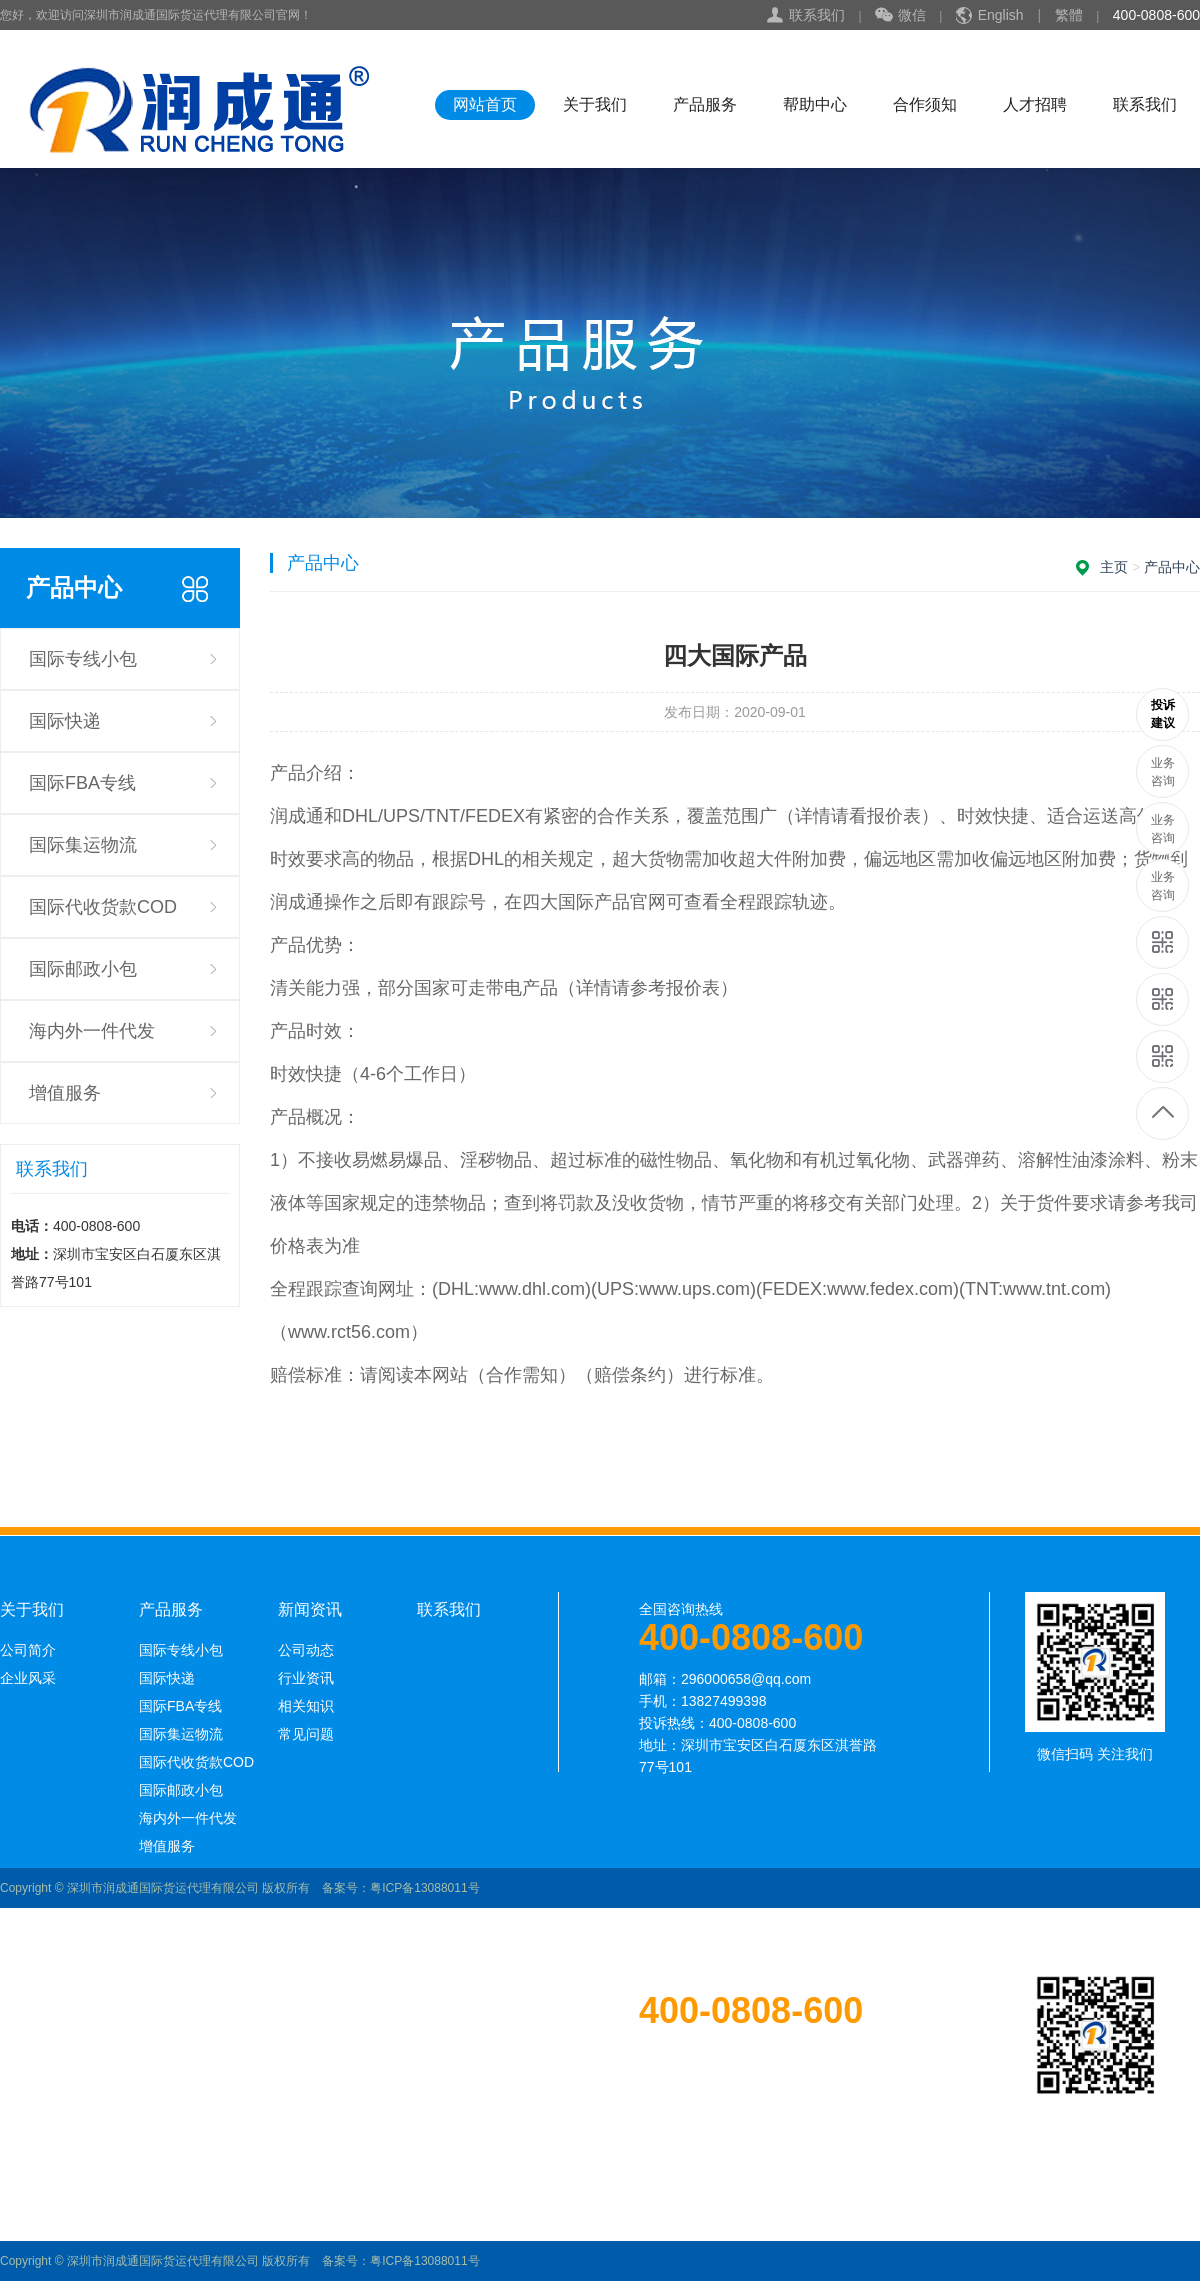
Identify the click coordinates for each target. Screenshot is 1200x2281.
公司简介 (28, 1650)
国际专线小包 (83, 659)
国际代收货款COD (103, 907)
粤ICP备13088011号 (424, 1888)
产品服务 (705, 104)
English (1001, 15)
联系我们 (817, 15)
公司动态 (306, 1650)
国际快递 (65, 721)
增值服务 (65, 1093)
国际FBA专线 (82, 783)
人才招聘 (1035, 104)
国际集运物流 (83, 845)
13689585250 (1163, 714)
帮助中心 (815, 104)
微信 (900, 16)
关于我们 (595, 104)
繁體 (1069, 15)
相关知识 (306, 1706)
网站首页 (485, 104)
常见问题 (306, 1734)
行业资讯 (306, 1678)
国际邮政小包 (83, 969)
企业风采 (28, 1678)
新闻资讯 (310, 1610)
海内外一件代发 (92, 1031)
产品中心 (1172, 567)
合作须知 (925, 104)
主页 (1114, 567)
